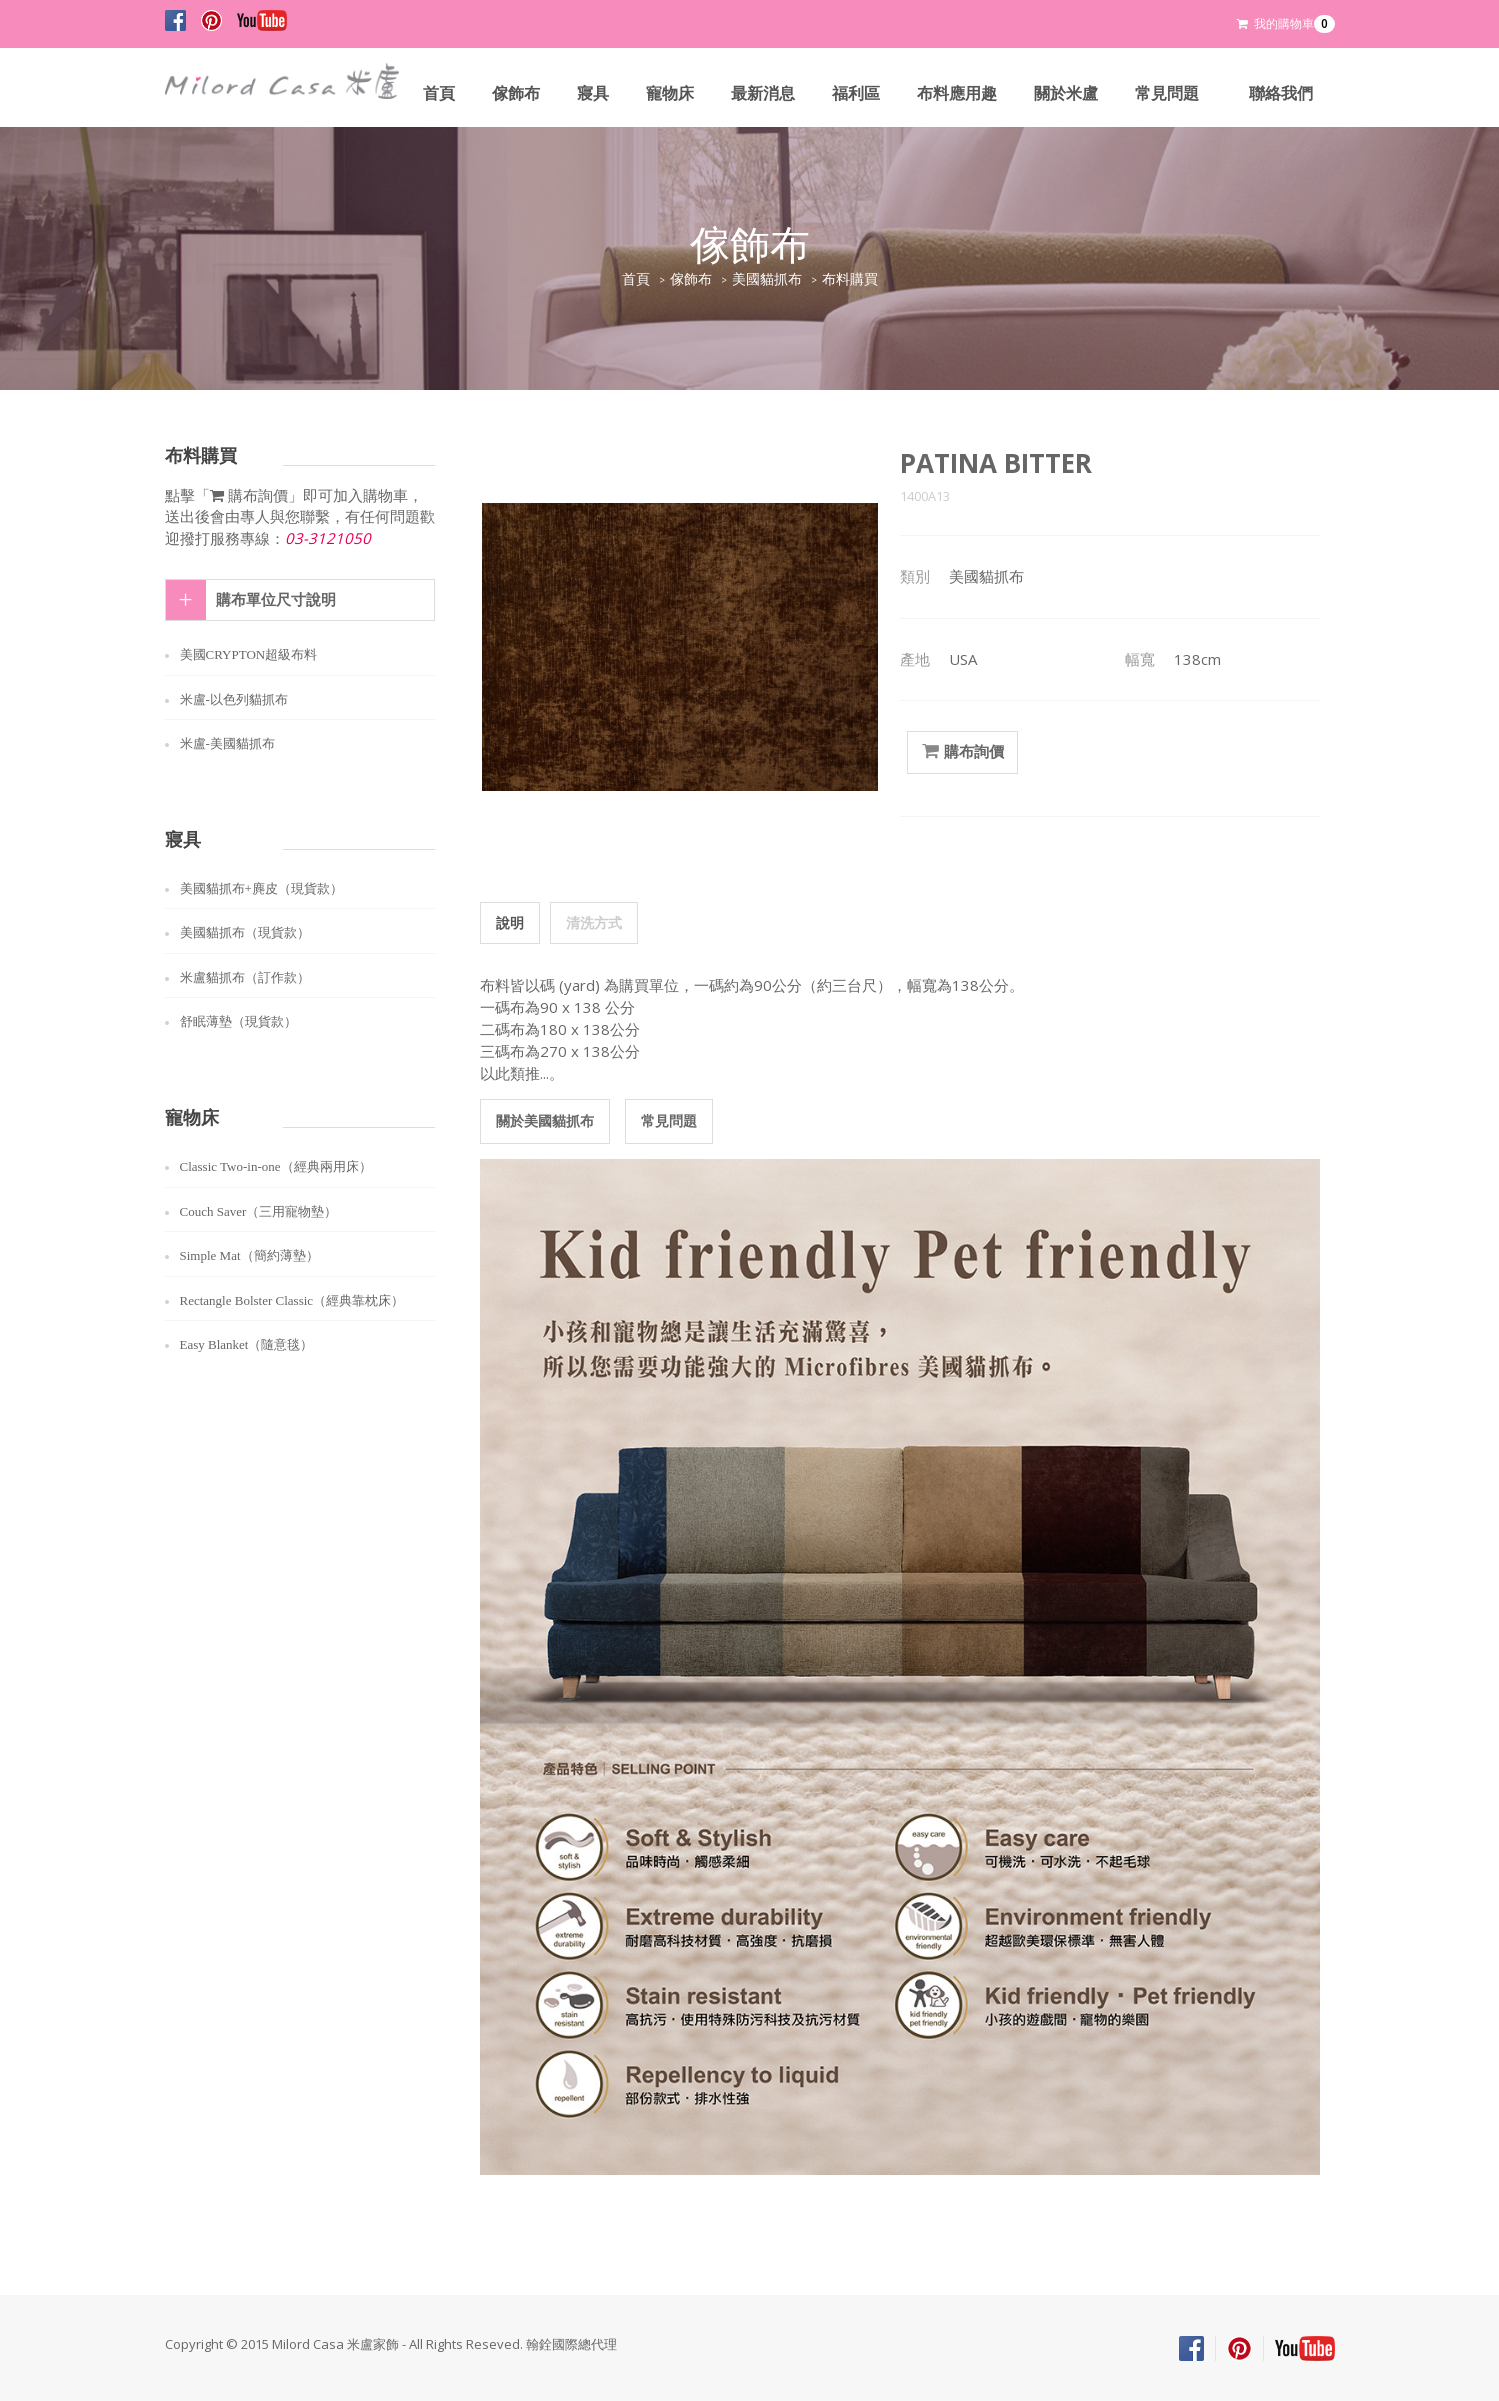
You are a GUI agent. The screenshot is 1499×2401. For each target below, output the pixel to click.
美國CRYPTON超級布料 (249, 654)
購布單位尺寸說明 (276, 600)
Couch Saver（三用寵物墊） (259, 1211)
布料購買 (850, 279)
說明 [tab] (510, 922)
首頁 (439, 93)
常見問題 (1167, 93)
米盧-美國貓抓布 (227, 743)
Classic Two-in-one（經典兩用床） (276, 1166)
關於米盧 (1066, 93)
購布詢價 (963, 752)
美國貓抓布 (767, 279)
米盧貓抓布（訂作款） (245, 977)
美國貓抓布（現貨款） (245, 932)
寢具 (593, 93)
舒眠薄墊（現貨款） (238, 1021)
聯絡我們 (1281, 93)
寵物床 (670, 93)
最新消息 (763, 93)
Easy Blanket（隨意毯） (247, 1344)
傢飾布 (516, 93)
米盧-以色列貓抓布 (234, 699)
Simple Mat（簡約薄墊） (249, 1255)
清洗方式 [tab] (594, 922)
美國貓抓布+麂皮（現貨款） (261, 888)
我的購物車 (1286, 24)
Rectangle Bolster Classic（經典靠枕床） (292, 1300)
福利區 (856, 93)
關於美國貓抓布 (545, 1120)
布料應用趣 (957, 93)
